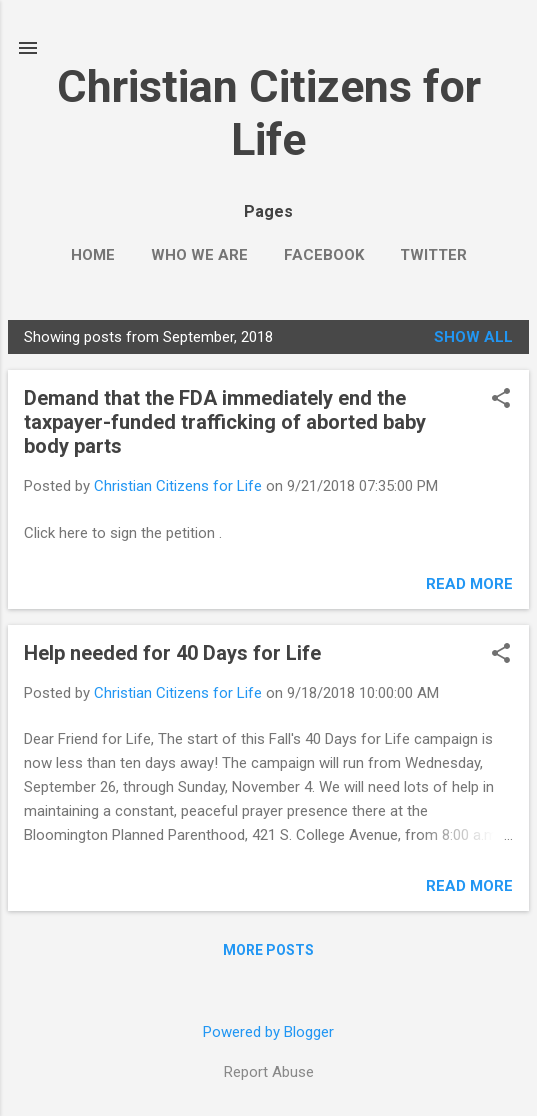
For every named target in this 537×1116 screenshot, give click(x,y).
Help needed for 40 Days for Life (172, 653)
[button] (501, 400)
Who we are (199, 255)
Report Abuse (269, 1072)
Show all (473, 337)
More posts (268, 950)
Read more (469, 584)
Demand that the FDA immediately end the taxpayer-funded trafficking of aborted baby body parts (225, 422)
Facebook (324, 255)
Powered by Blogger (268, 1032)
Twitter (433, 255)
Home (93, 255)
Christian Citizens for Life (269, 113)
